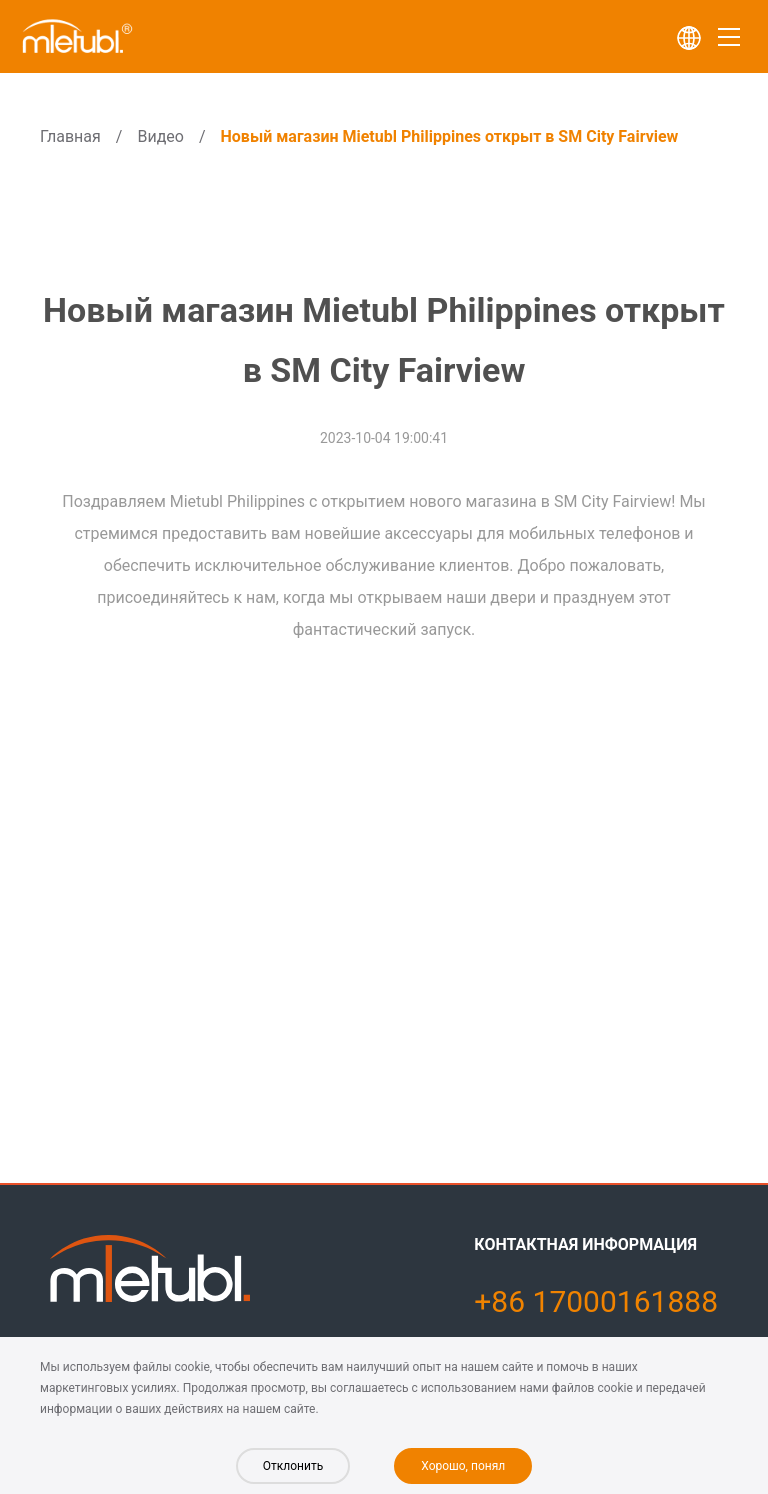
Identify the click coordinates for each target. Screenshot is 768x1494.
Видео (160, 136)
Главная (70, 136)
